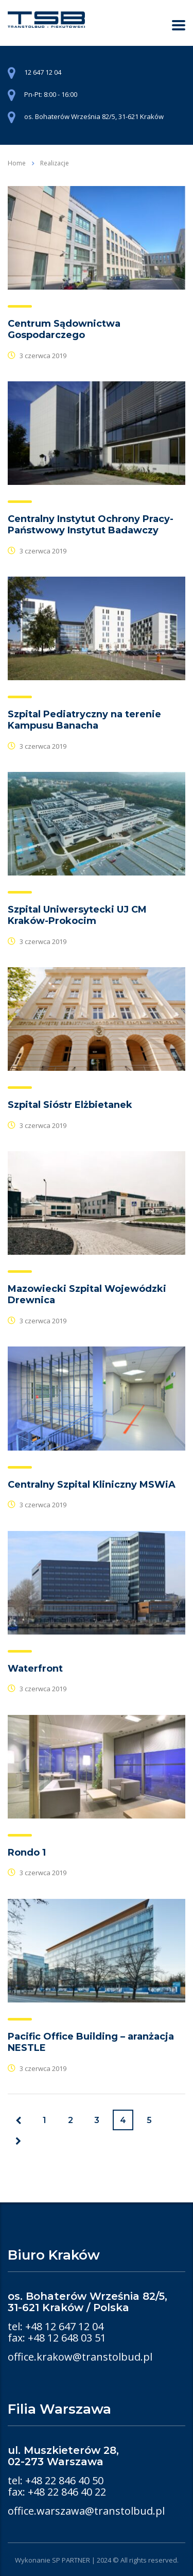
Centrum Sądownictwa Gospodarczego (64, 329)
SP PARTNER (71, 2560)
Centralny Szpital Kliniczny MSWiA (92, 1484)
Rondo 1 (27, 1852)
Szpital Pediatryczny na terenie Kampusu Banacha (84, 720)
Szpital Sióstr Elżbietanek (70, 1104)
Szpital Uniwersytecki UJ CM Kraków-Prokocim (77, 915)
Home (17, 163)
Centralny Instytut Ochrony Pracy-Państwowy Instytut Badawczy (90, 524)
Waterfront (35, 1668)
